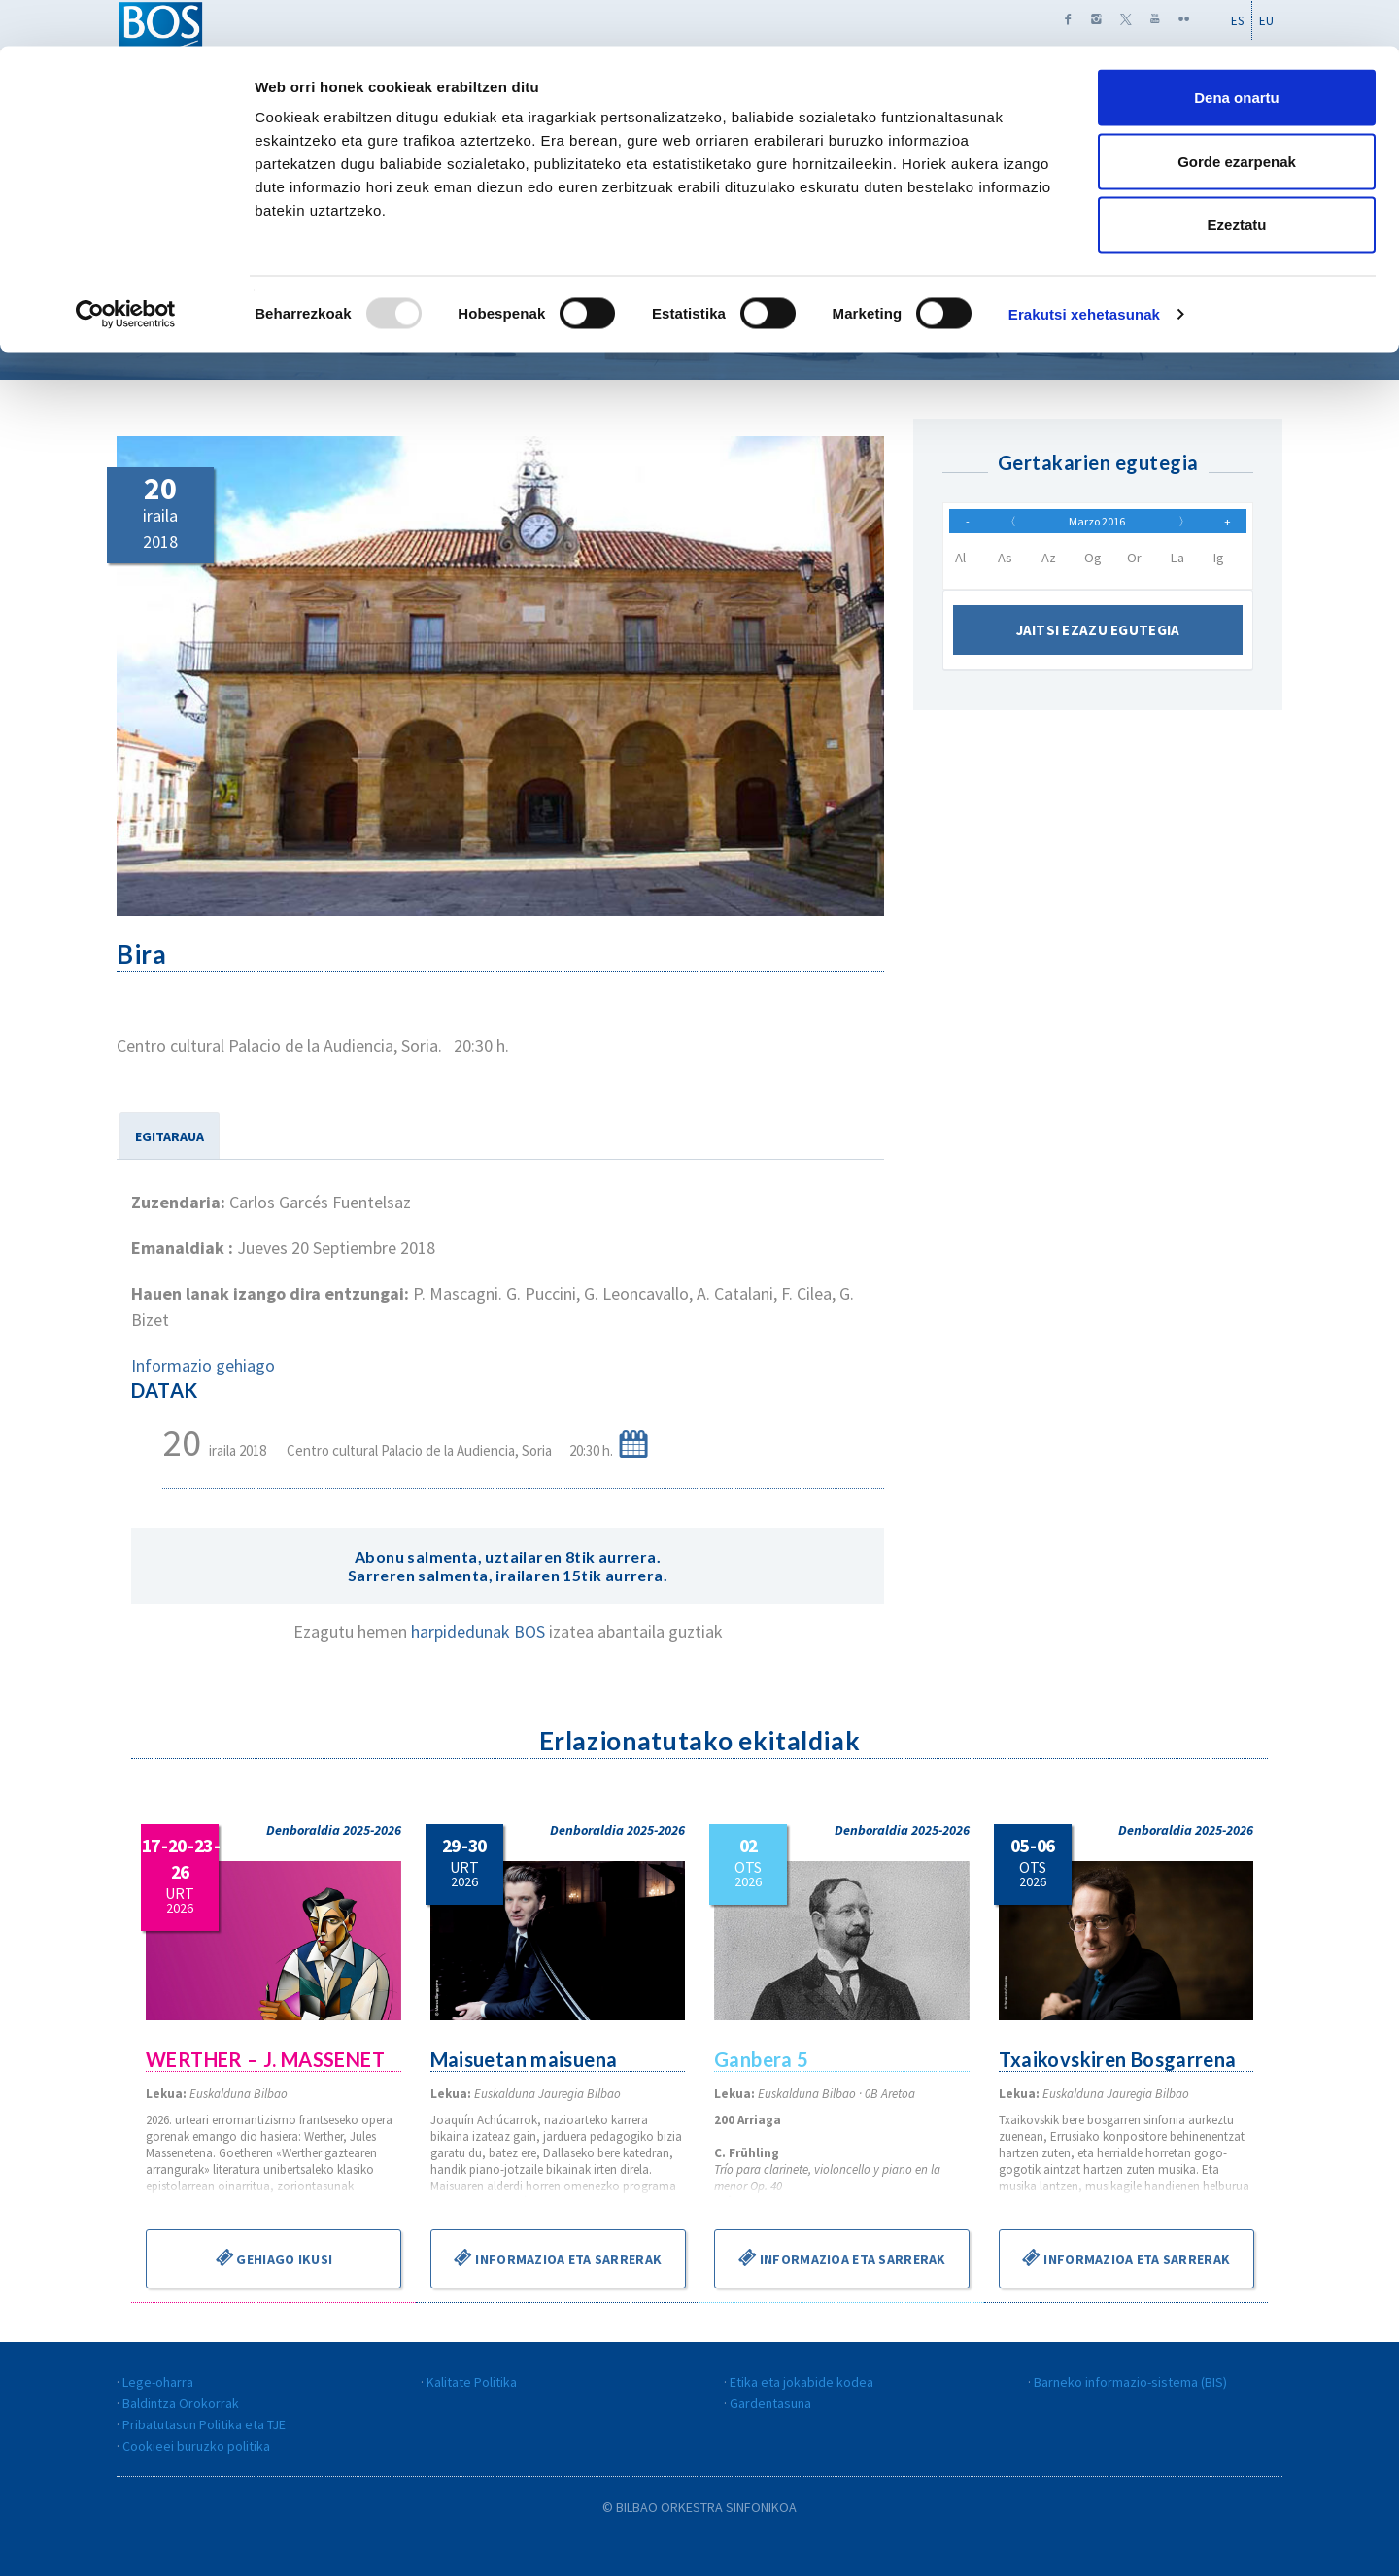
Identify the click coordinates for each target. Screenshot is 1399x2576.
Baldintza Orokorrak (180, 2403)
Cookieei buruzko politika (196, 2446)
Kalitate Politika (472, 2381)
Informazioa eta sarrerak (558, 2257)
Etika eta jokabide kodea (801, 2381)
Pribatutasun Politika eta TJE (204, 2424)
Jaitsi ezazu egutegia (1098, 639)
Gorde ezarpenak (1236, 115)
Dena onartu (1237, 51)
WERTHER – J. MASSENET (267, 2059)
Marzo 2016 (1097, 525)
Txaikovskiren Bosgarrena (1119, 2059)
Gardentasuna (770, 2403)
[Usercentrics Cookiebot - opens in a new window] (126, 268)
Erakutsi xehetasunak (1084, 267)
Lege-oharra (157, 2381)
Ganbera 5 (762, 2059)
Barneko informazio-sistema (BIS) (1130, 2381)
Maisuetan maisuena (525, 2059)
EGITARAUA (169, 1136)
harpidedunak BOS (480, 1631)
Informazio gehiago (203, 1365)
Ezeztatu (1237, 178)
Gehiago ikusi (273, 2257)
